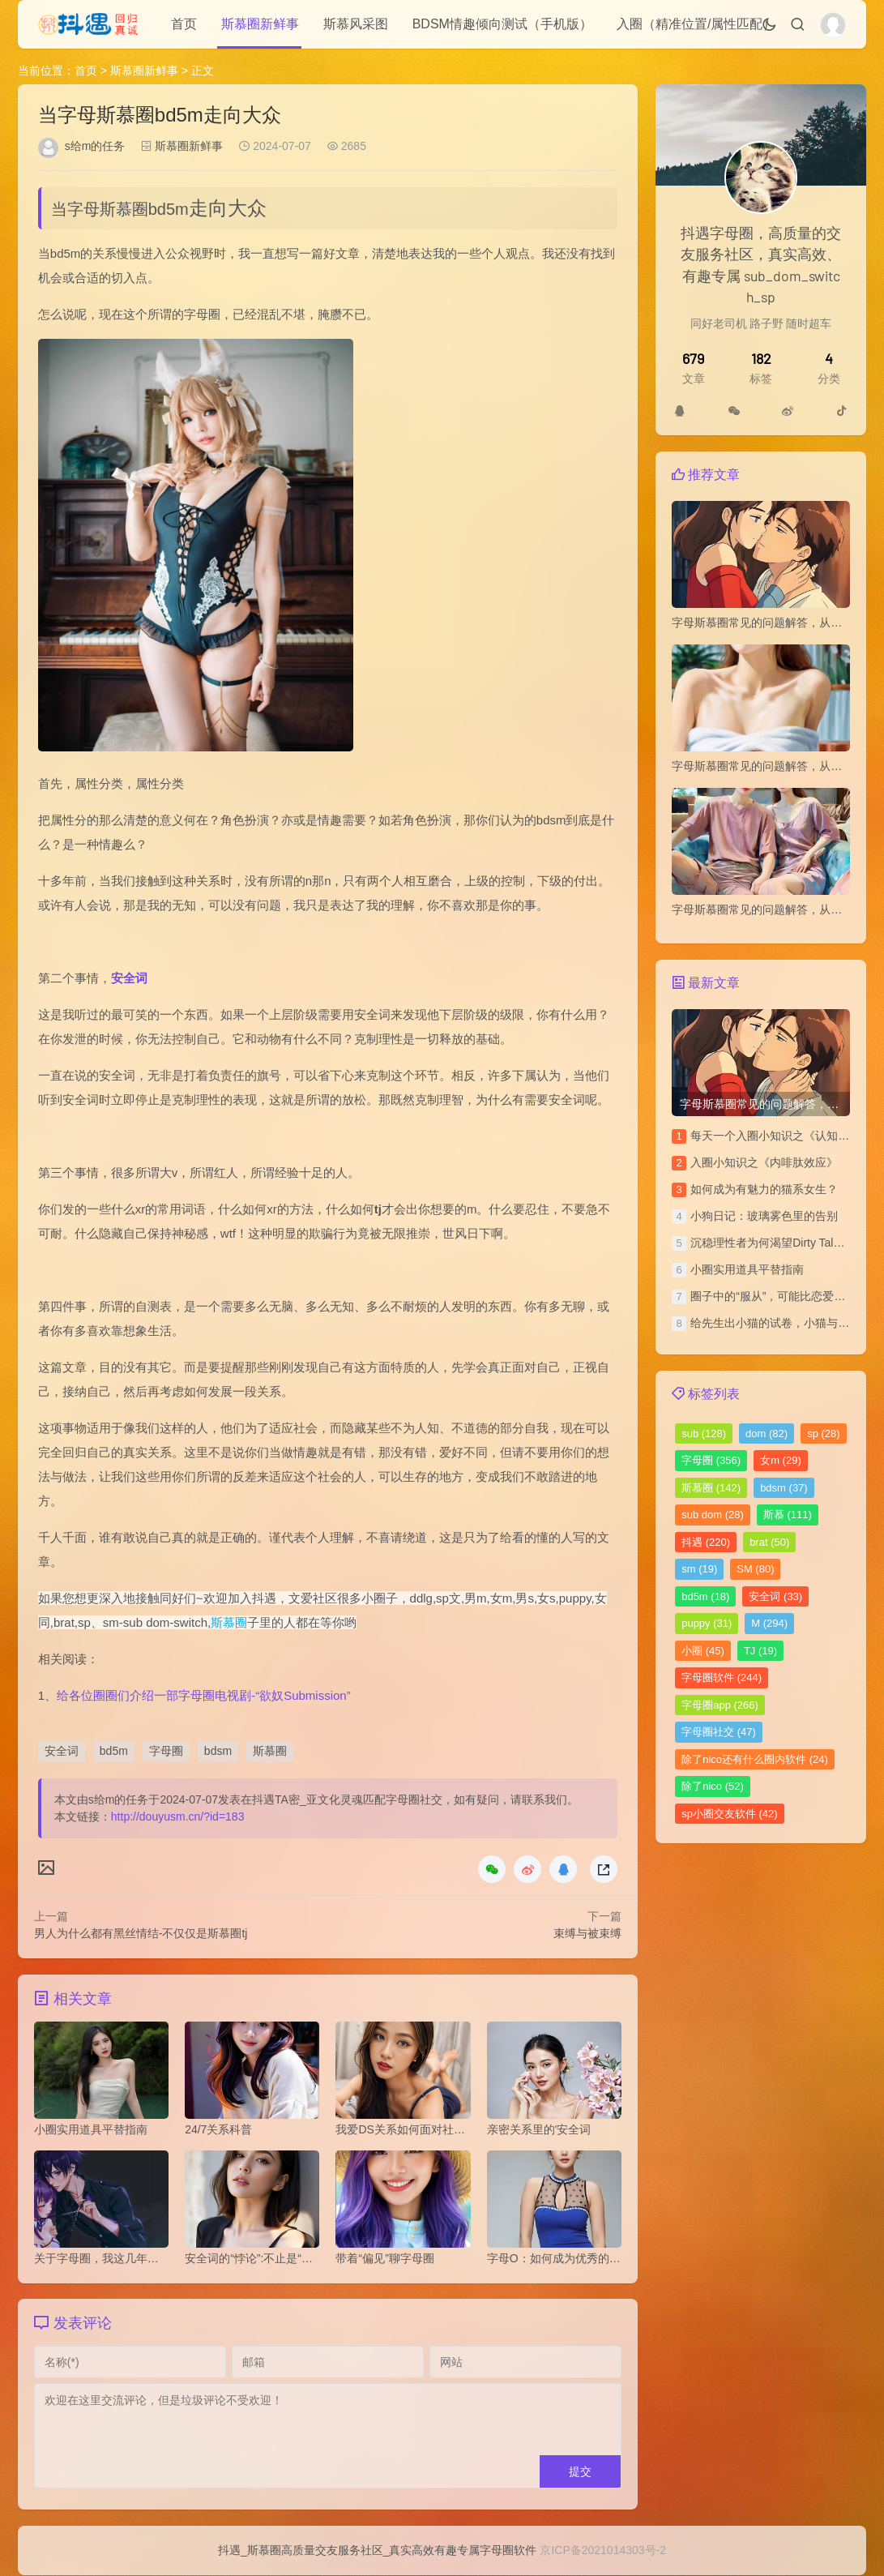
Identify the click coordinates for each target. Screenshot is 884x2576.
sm (699, 1569)
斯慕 (787, 1514)
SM (755, 1569)
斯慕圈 (229, 1622)
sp (823, 1433)
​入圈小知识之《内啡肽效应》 (764, 1162)
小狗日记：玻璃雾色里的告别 (764, 1215)
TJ (760, 1651)
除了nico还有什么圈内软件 (754, 1759)
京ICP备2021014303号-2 (603, 2550)
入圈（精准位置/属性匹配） (696, 24)
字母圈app (719, 1705)
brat (769, 1542)
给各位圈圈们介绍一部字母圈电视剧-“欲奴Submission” (204, 1695)
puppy (706, 1623)
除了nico (712, 1786)
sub (703, 1433)
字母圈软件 (721, 1677)
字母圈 (166, 1750)
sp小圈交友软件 (729, 1814)
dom (766, 1433)
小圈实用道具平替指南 (747, 1269)
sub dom (712, 1514)
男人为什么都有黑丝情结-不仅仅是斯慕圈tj (141, 1933)
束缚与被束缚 (587, 1933)
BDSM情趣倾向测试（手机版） (502, 24)
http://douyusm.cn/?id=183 (178, 1816)
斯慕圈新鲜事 (260, 24)
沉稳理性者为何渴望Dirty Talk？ (770, 1242)
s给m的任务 (95, 145)
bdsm (218, 1750)
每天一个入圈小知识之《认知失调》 (781, 1135)
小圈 (702, 1651)
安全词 (129, 978)
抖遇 (705, 1542)
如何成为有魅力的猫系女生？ (764, 1189)
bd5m (114, 1750)
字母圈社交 (718, 1732)
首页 (184, 24)
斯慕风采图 (355, 24)
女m (780, 1460)
